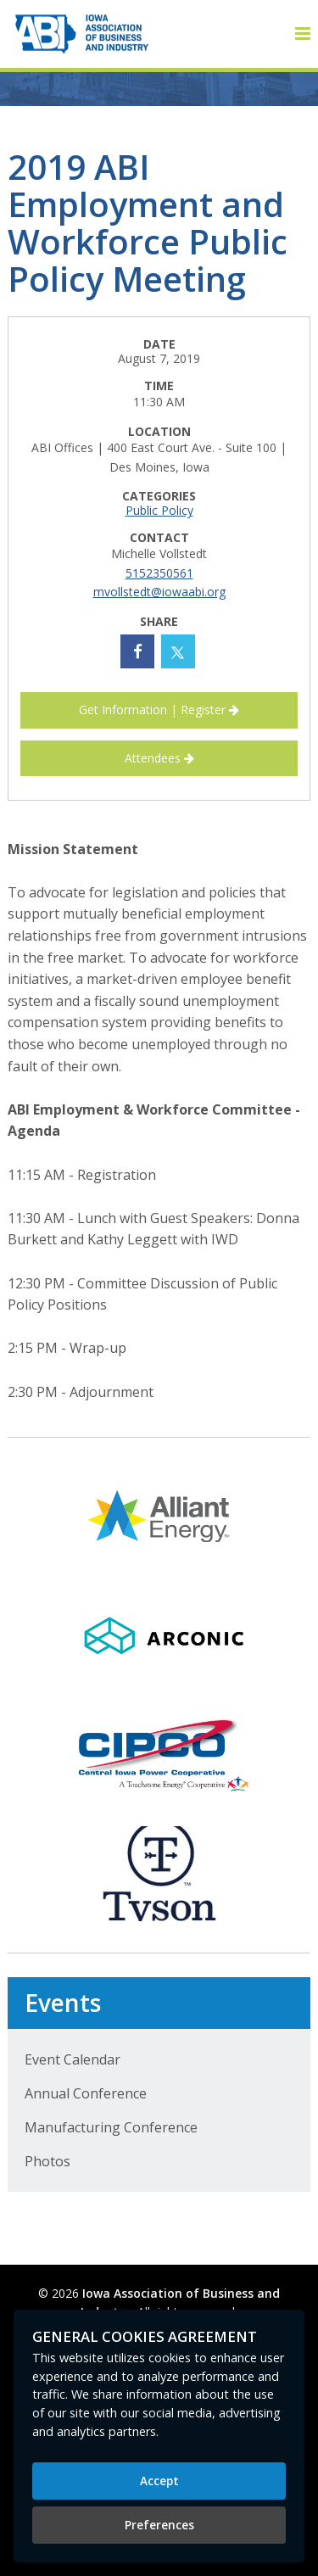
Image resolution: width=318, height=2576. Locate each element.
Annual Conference (86, 2093)
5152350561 (159, 573)
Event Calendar (72, 2059)
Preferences (159, 2525)
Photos (47, 2161)
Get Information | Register (159, 709)
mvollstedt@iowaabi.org (159, 592)
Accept (159, 2481)
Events (63, 2002)
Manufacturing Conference (111, 2127)
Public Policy (159, 510)
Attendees (159, 758)
